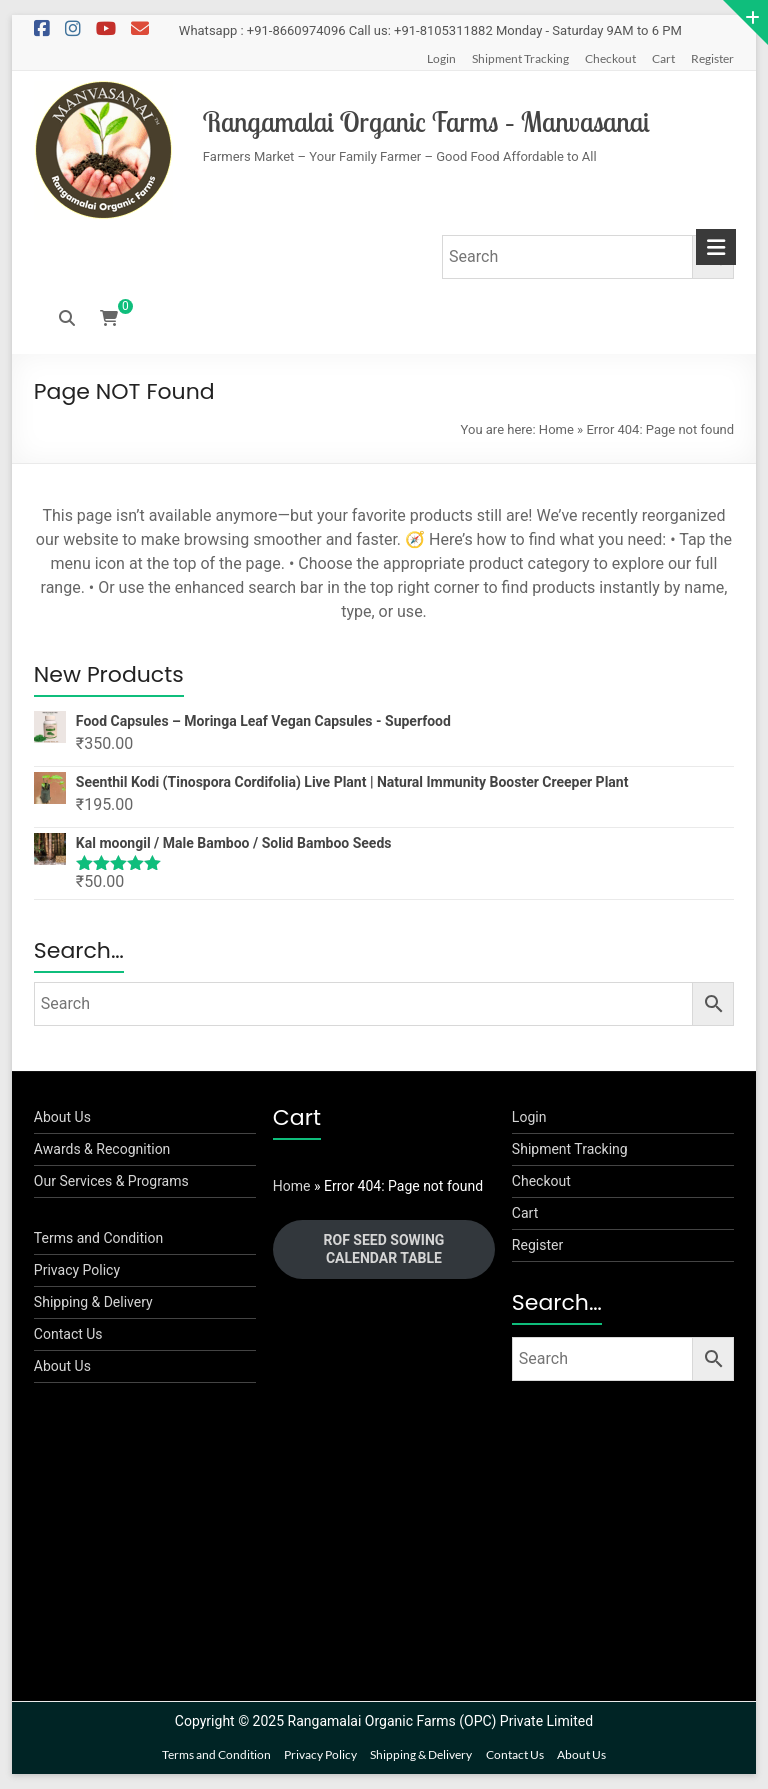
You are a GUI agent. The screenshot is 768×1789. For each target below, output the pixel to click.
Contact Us (68, 1334)
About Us (62, 1117)
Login (441, 58)
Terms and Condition (98, 1238)
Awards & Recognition (102, 1149)
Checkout (610, 58)
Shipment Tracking (520, 58)
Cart (663, 58)
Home (556, 429)
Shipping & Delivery (93, 1302)
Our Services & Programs (111, 1181)
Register (712, 58)
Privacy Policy (77, 1270)
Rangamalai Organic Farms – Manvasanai (426, 121)
